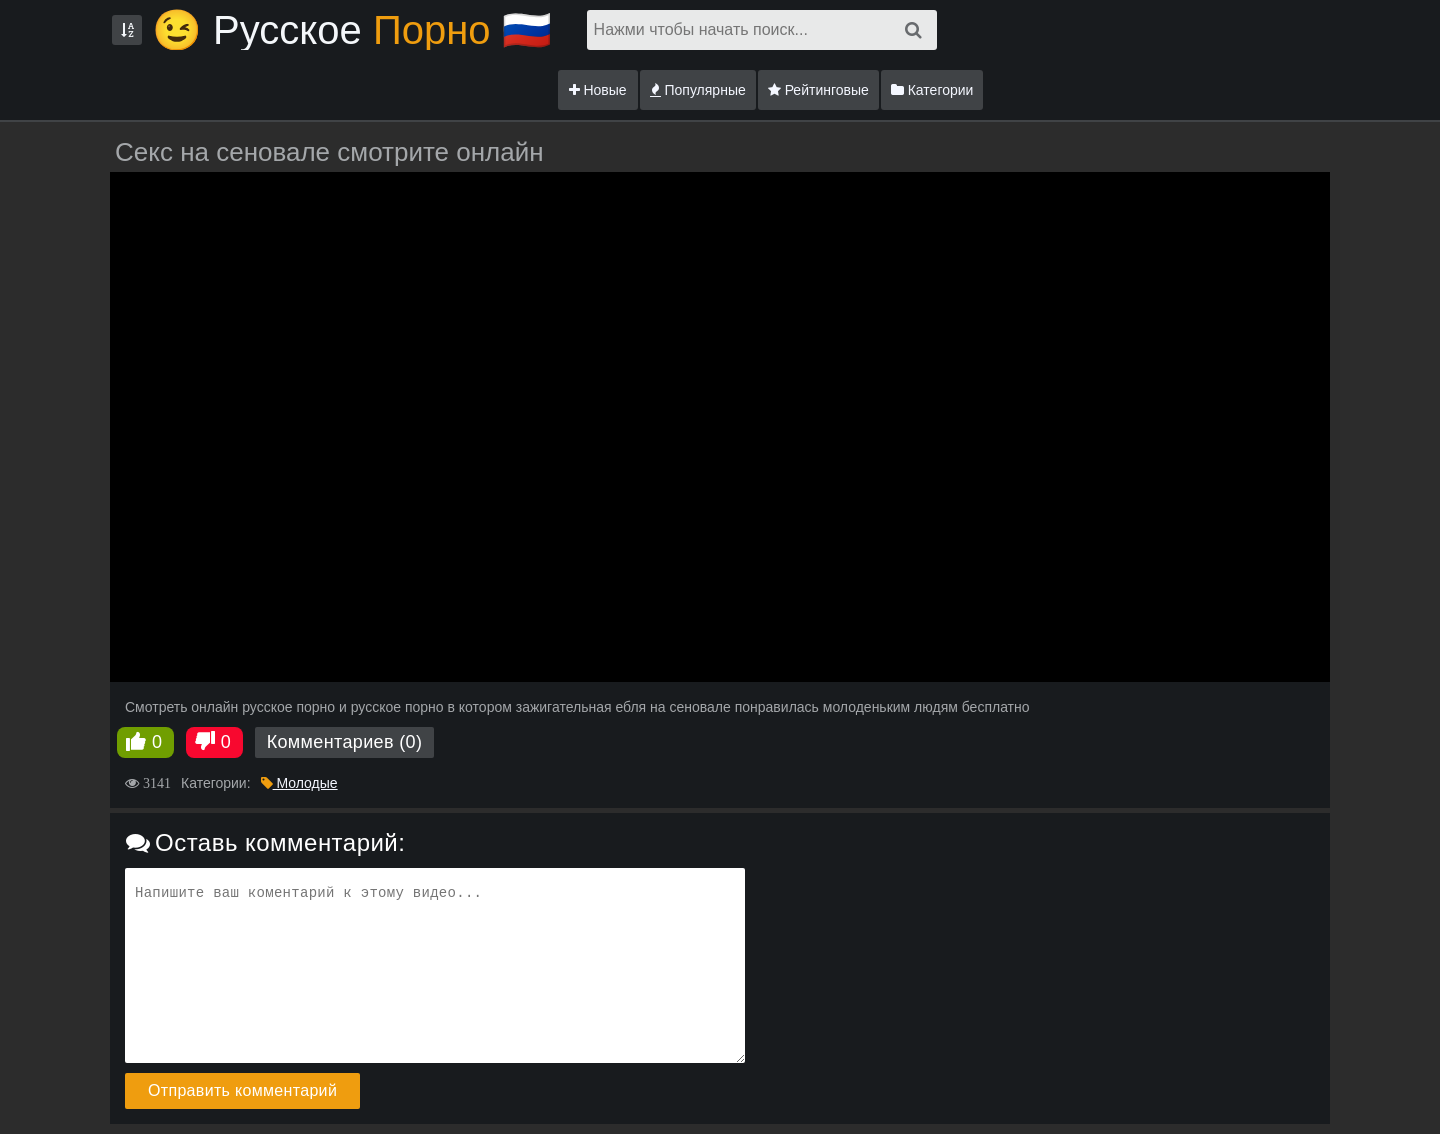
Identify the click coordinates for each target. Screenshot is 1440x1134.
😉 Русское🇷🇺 (352, 30)
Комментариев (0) (345, 742)
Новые (598, 90)
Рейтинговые (818, 90)
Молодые (299, 783)
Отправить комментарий (242, 1090)
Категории (932, 90)
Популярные (698, 90)
